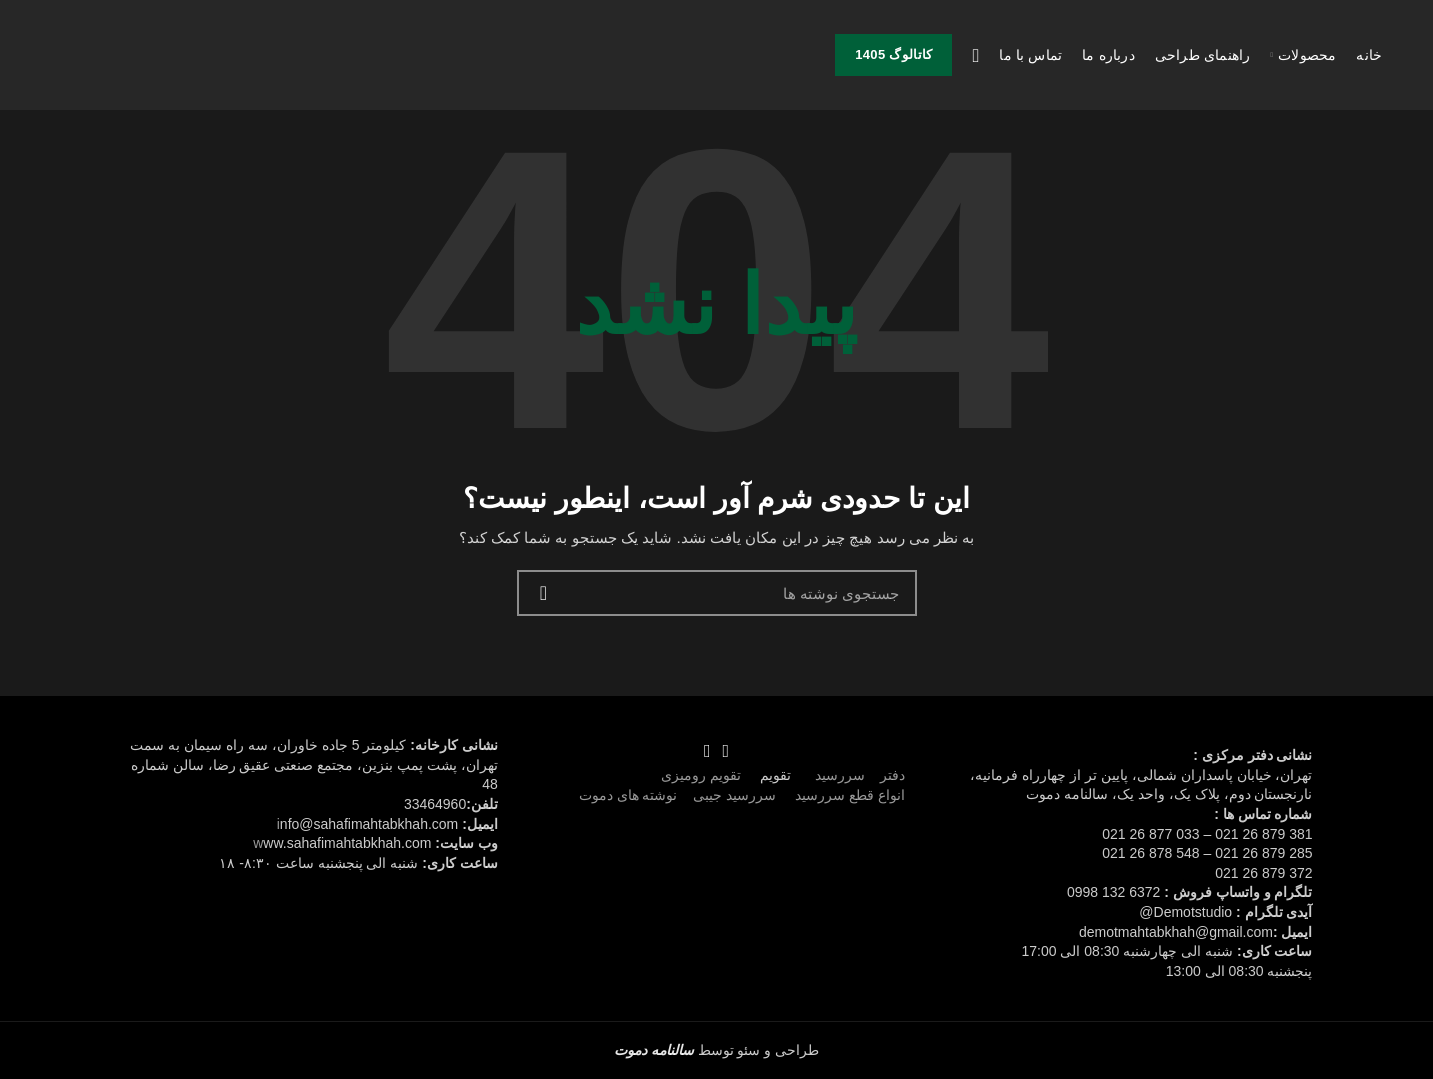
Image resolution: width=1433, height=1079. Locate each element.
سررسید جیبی (734, 795)
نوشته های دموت (628, 795)
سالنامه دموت (654, 1050)
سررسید (838, 775)
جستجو (544, 593)
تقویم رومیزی (701, 775)
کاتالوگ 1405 (893, 54)
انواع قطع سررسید (850, 795)
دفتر (892, 775)
